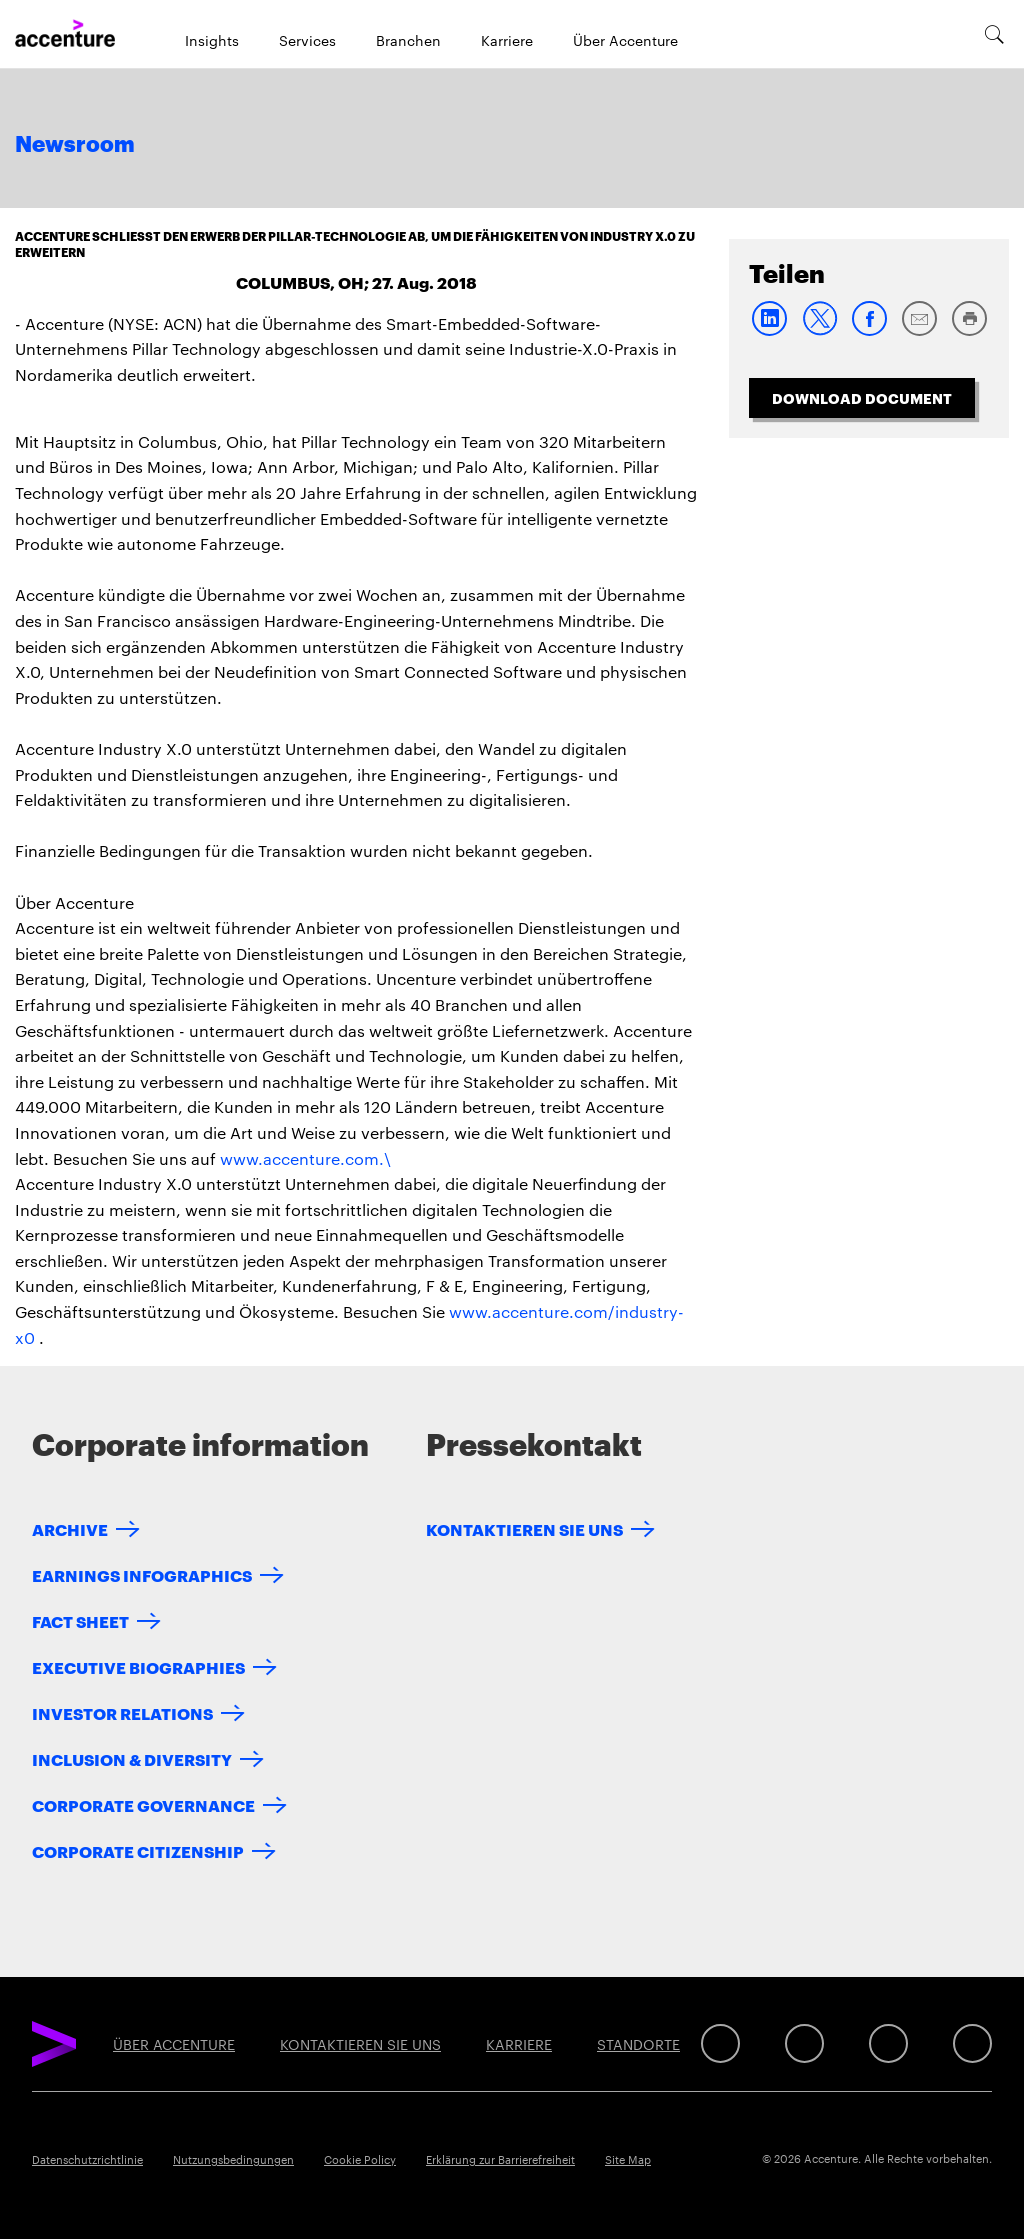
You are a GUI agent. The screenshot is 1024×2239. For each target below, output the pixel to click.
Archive (70, 1528)
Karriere (507, 40)
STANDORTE (638, 2044)
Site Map (628, 2159)
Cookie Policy (360, 2159)
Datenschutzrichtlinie (87, 2159)
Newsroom (75, 145)
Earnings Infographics (142, 1574)
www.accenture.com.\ (305, 1158)
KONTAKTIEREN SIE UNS (524, 1528)
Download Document (862, 397)
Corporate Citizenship (138, 1850)
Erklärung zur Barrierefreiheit (500, 2159)
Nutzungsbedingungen (233, 2159)
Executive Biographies (138, 1666)
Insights (212, 40)
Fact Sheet (80, 1620)
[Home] (65, 34)
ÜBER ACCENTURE (174, 2044)
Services (307, 40)
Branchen (408, 40)
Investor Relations (122, 1712)
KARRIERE (519, 2044)
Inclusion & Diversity (132, 1758)
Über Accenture (625, 40)
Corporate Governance (143, 1804)
